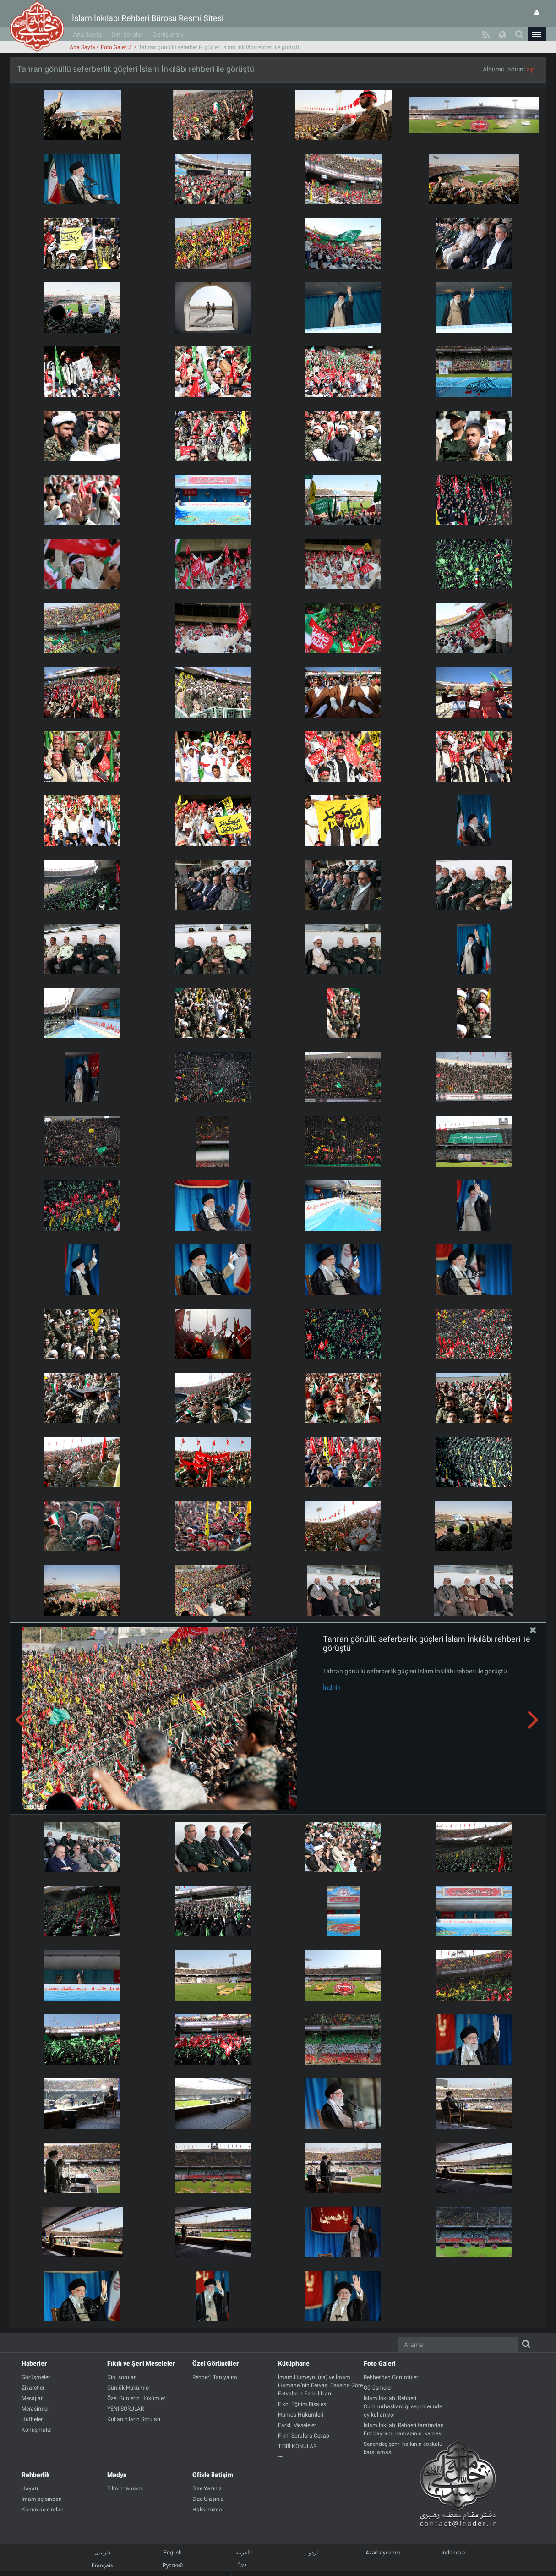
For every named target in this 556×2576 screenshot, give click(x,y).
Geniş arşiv (168, 34)
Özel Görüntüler (215, 2363)
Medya (116, 2474)
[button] (537, 34)
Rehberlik (36, 2474)
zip (530, 69)
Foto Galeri (114, 47)
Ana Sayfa (87, 34)
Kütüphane (294, 2363)
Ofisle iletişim (212, 2474)
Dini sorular (127, 34)
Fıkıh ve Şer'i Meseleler (141, 2363)
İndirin (332, 1687)
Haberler (34, 2363)
